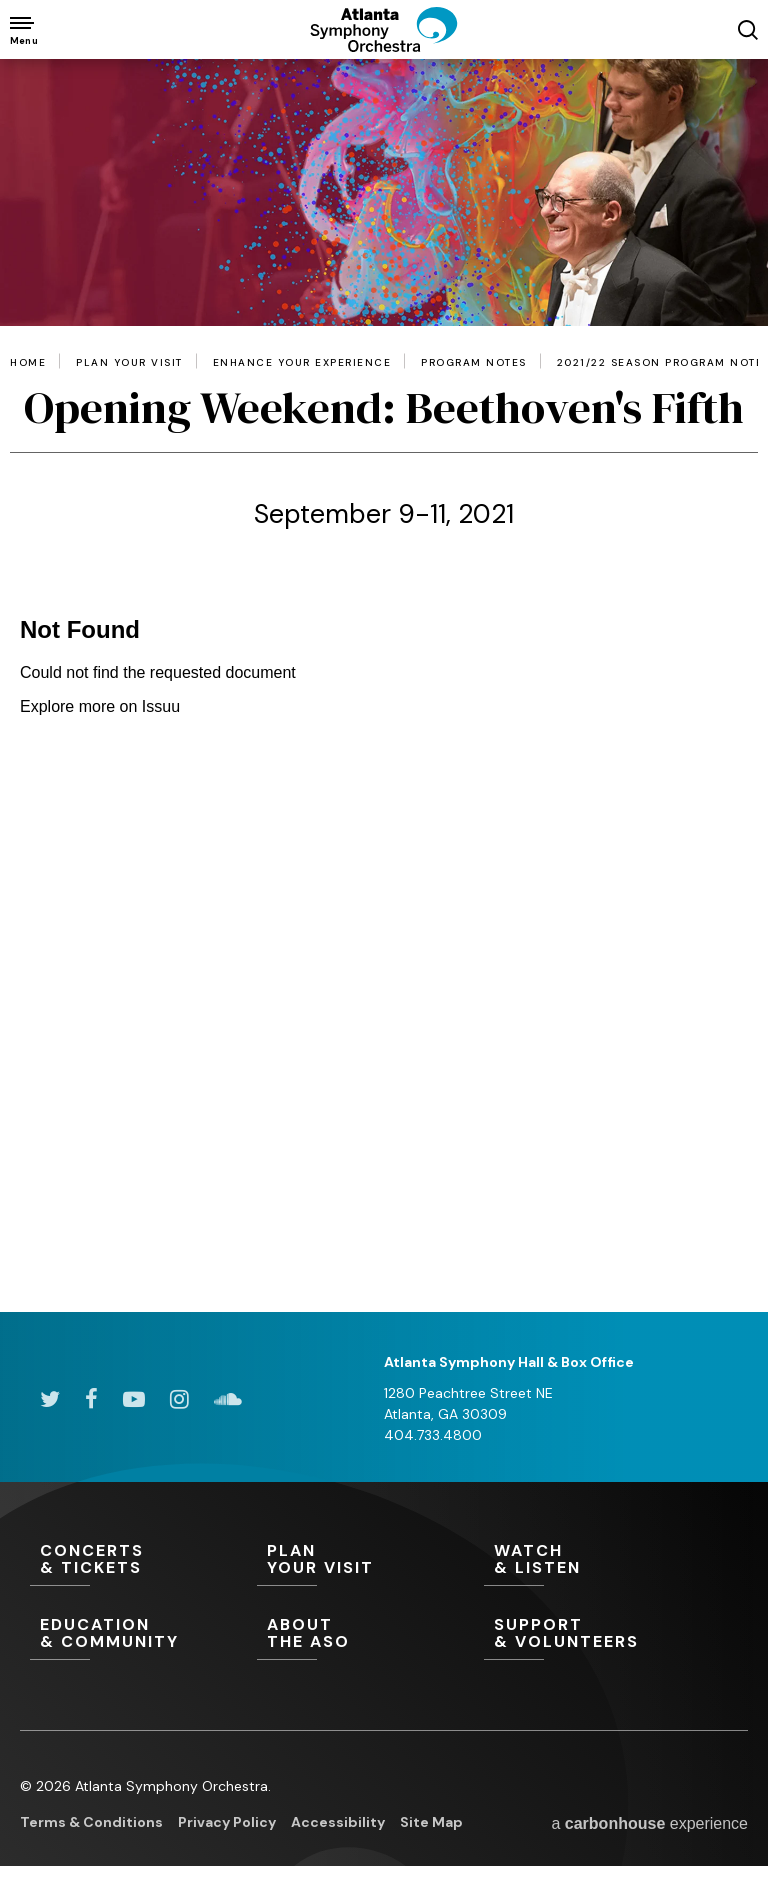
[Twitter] (50, 1399)
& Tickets (143, 1560)
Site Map (431, 1822)
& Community (143, 1634)
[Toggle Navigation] (22, 29)
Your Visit (370, 1560)
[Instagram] (179, 1399)
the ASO (370, 1634)
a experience (649, 1823)
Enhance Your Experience (302, 363)
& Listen (597, 1560)
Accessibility (338, 1822)
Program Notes (474, 363)
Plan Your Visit (129, 363)
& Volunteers (597, 1634)
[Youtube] (134, 1399)
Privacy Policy (227, 1822)
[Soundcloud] (228, 1399)
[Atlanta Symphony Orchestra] (384, 46)
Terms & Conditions (91, 1822)
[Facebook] (91, 1399)
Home (28, 363)
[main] (384, 685)
